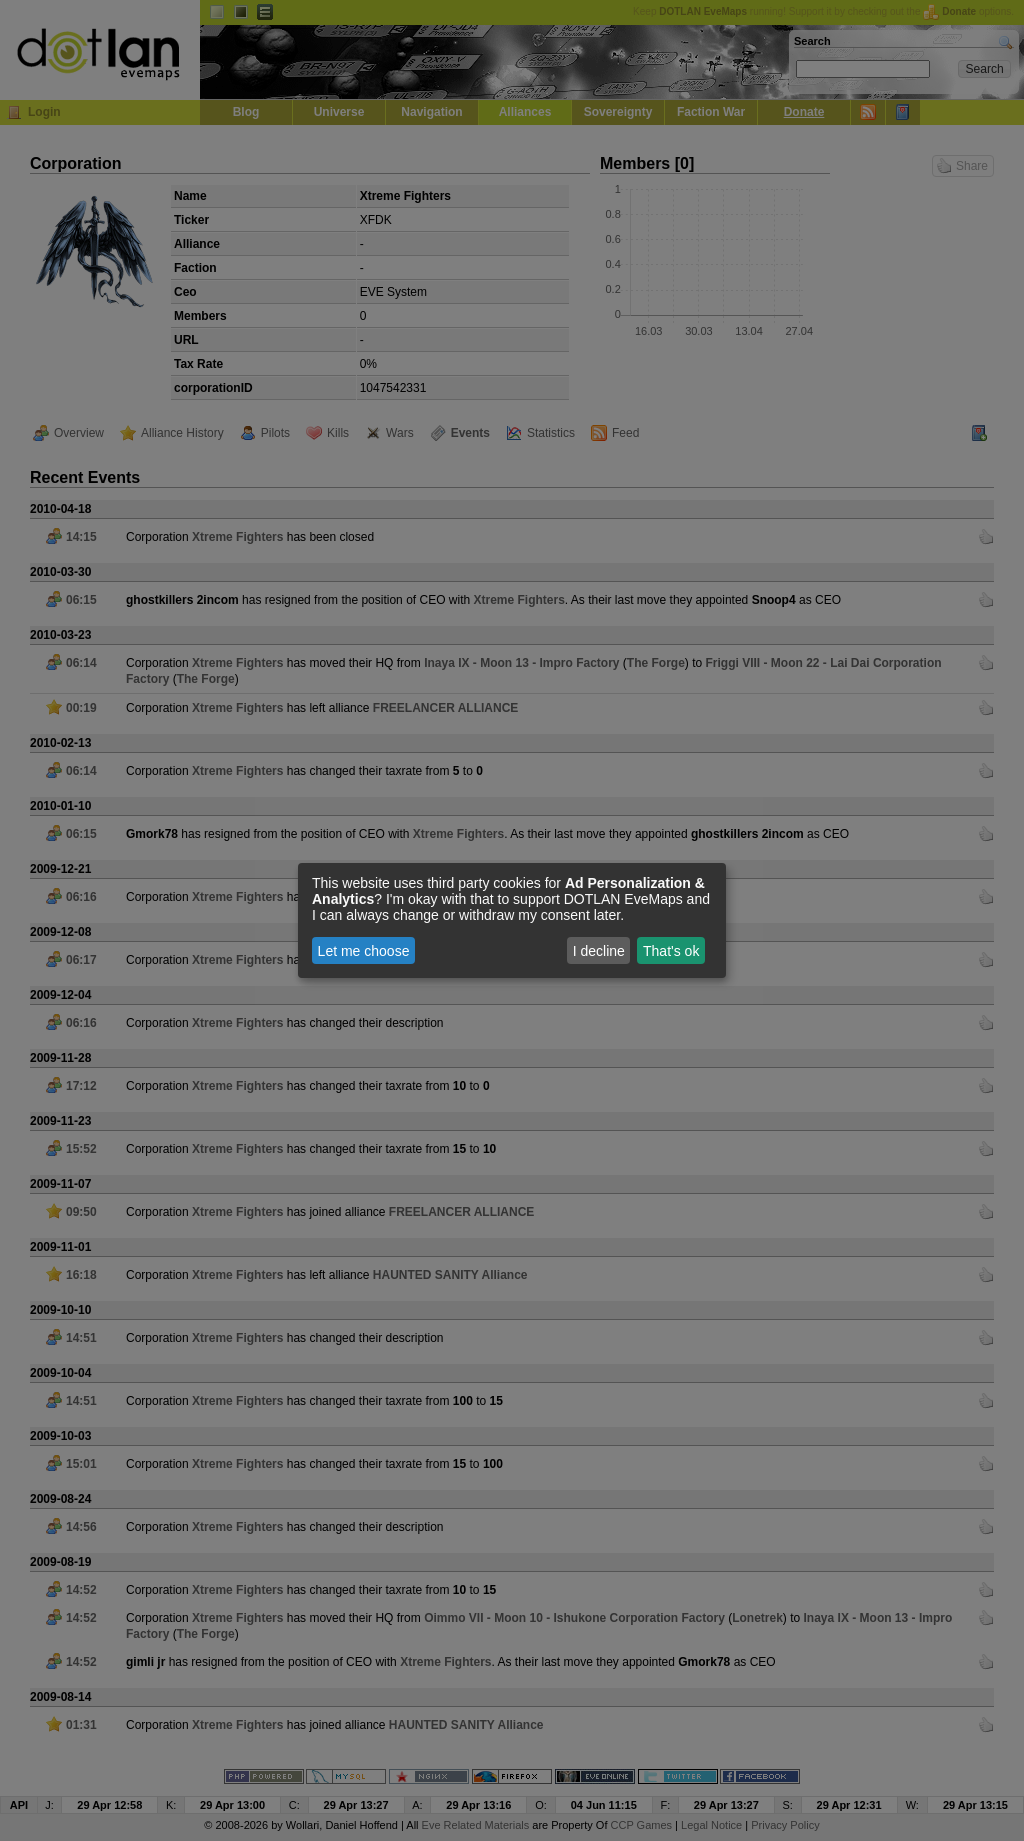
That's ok (671, 951)
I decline (599, 951)
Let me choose (364, 951)
